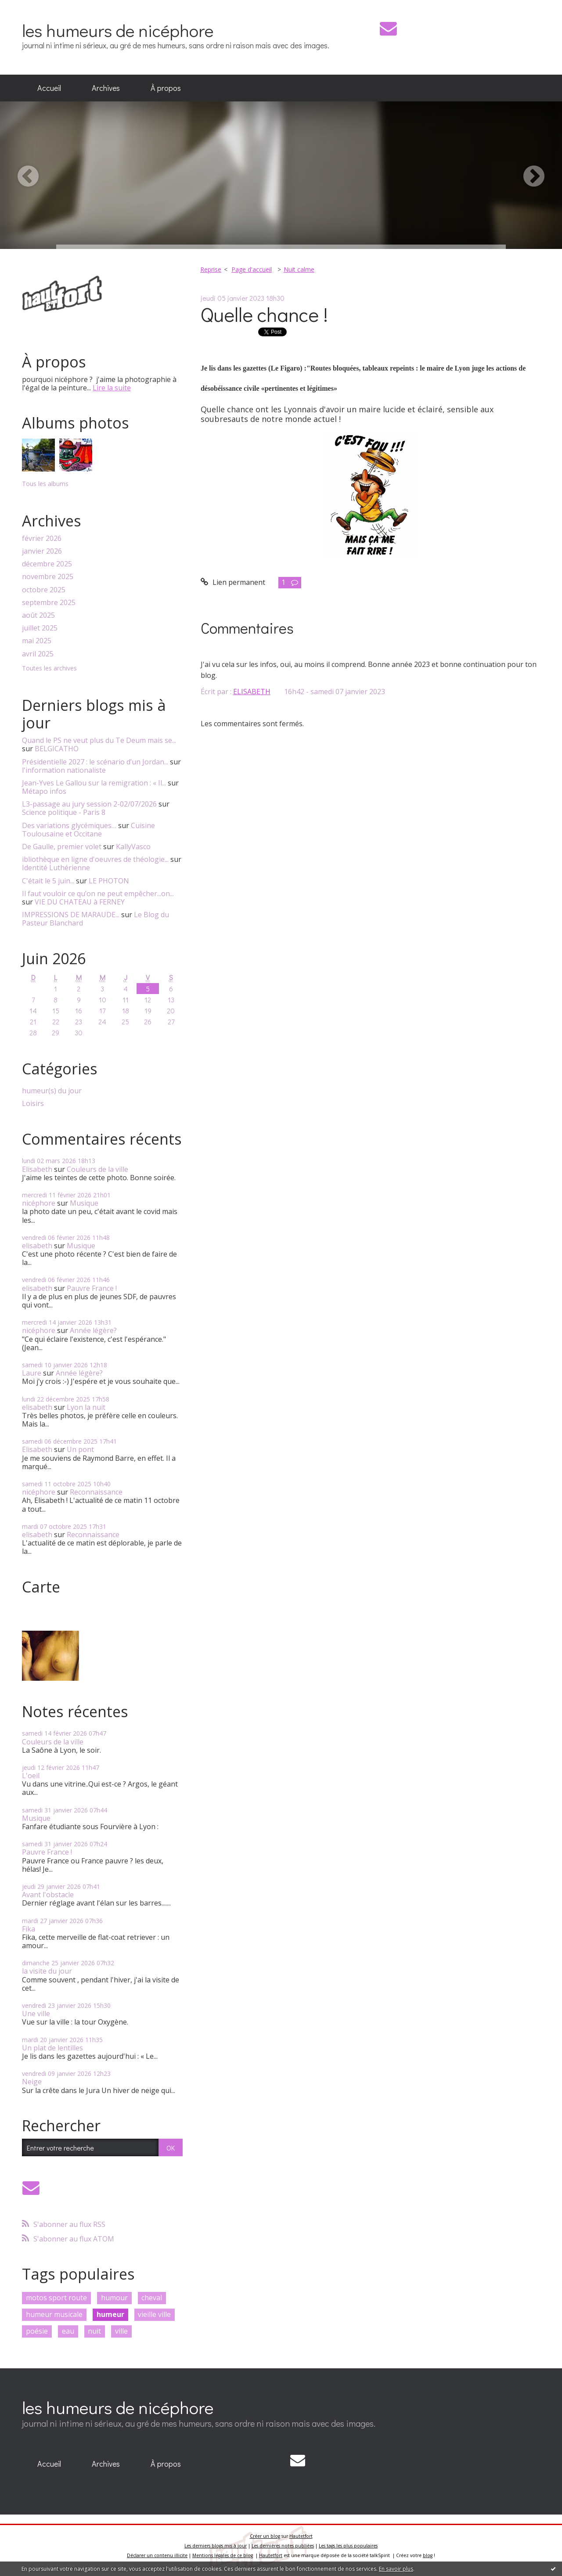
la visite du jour (47, 1971)
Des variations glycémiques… (69, 825)
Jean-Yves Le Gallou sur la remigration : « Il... (94, 783)
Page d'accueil (251, 269)
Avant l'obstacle (48, 1894)
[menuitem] (49, 88)
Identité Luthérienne (56, 867)
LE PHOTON (109, 881)
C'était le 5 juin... (48, 881)
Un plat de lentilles (52, 2048)
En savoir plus (396, 2568)
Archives (106, 88)
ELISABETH (251, 691)
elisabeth (37, 1245)
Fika (28, 1929)
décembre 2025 (47, 564)
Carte (41, 1587)
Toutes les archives (49, 668)
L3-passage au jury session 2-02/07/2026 (89, 804)
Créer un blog (265, 2536)
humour (114, 2297)
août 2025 (38, 615)
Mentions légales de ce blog (222, 2555)
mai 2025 (36, 641)
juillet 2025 (40, 628)
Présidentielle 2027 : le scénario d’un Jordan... (95, 762)
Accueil (49, 88)
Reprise (210, 269)
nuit (94, 2331)
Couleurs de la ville (97, 1169)
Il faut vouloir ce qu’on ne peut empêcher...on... (98, 893)
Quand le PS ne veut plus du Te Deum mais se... (99, 740)
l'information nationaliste (64, 770)
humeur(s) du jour (52, 1091)
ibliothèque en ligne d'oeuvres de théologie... (95, 859)
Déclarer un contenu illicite (157, 2555)
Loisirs (33, 1103)
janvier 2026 (42, 551)
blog (427, 2555)
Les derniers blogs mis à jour (215, 2546)
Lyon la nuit (86, 1407)
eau (68, 2331)
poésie (37, 2331)
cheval (151, 2297)
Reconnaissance (96, 1492)
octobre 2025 (43, 590)
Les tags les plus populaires (348, 2546)
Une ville (36, 2013)
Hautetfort (301, 2536)
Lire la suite (112, 388)
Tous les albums (45, 483)
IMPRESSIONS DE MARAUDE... (70, 914)
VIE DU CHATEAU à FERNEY (80, 902)
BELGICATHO (57, 748)
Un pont (80, 1449)
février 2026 (41, 538)
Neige (32, 2081)
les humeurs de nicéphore (117, 30)
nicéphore (38, 1203)
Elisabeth (37, 1169)
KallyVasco (133, 846)
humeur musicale (54, 2314)
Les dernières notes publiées (283, 2546)
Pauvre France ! (92, 1288)
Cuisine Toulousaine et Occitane (88, 830)
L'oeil (31, 1775)
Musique (84, 1203)
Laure (31, 1373)
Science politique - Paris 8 (63, 812)
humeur (110, 2314)
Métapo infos (44, 791)
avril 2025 (38, 654)
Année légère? (93, 1330)
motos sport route (56, 2297)
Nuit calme (299, 269)
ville (121, 2331)
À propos (166, 88)
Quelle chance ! (264, 314)
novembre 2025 (47, 577)
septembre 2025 (49, 602)
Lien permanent (233, 582)
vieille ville (154, 2314)
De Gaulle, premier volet (61, 846)
